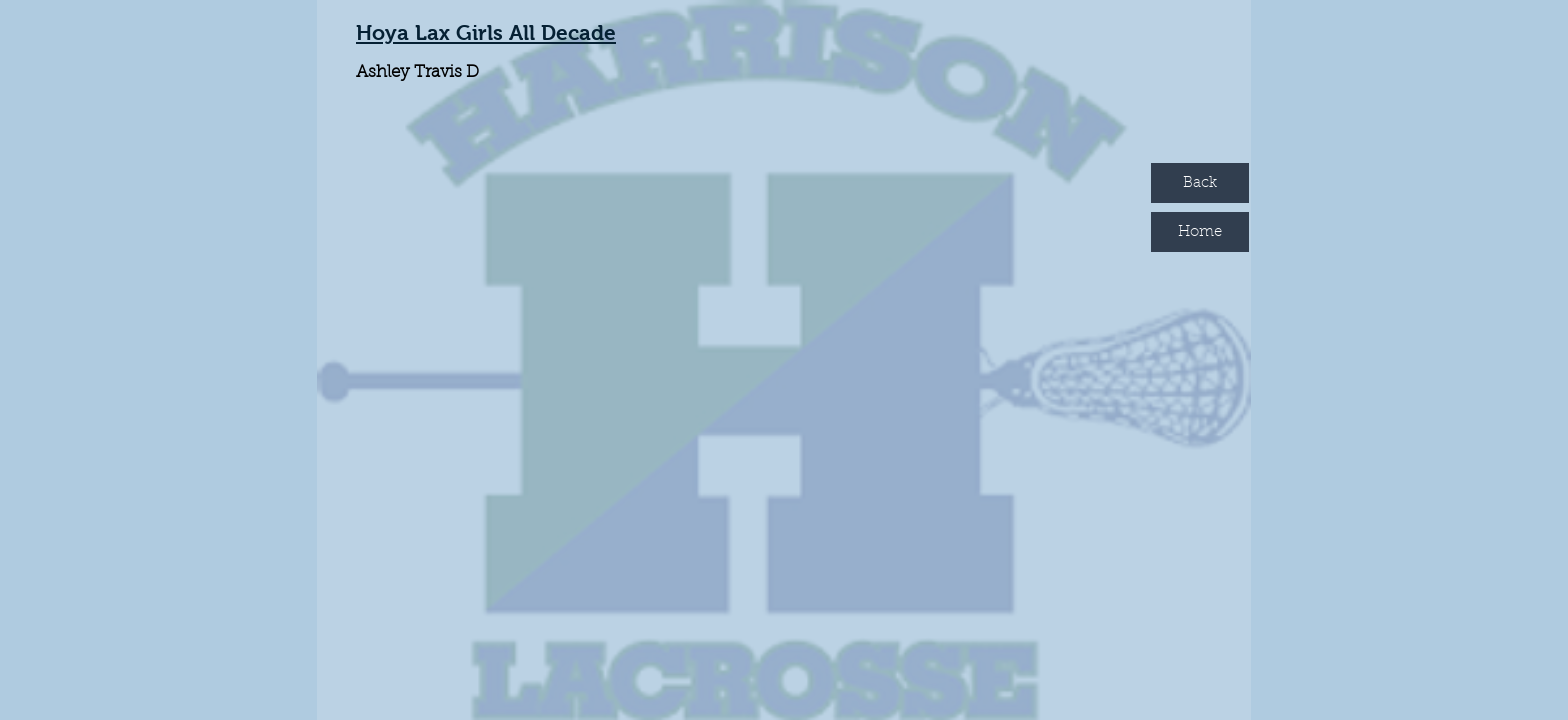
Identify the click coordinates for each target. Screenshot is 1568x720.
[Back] (1200, 183)
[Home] (1200, 232)
